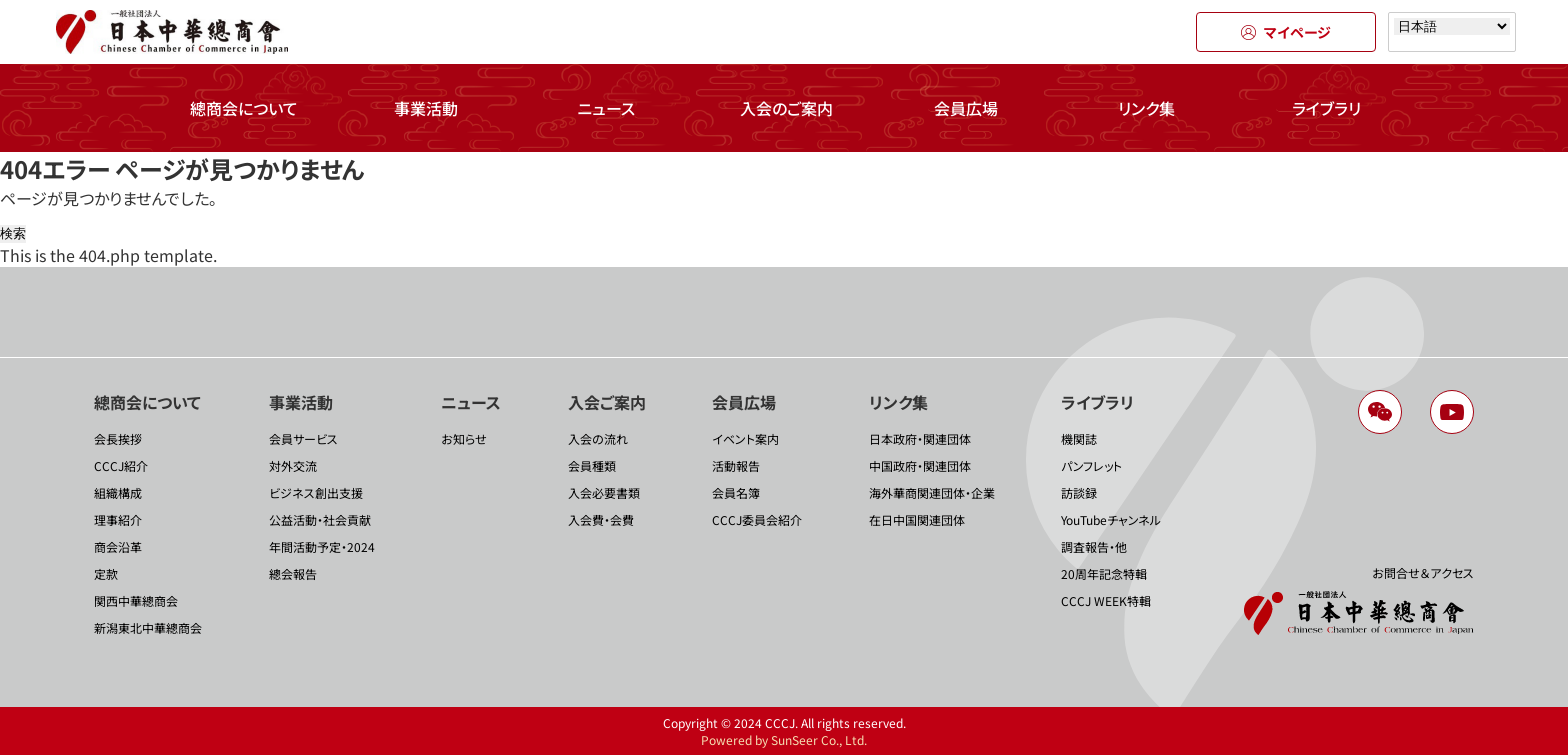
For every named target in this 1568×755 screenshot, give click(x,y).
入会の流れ (598, 438)
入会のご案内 (786, 108)
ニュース (606, 108)
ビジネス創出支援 (316, 492)
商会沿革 (118, 546)
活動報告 (736, 465)
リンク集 (1146, 108)
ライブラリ (1326, 108)
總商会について (244, 108)
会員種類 (592, 465)
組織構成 (118, 492)
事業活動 (426, 108)
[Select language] (1452, 26)
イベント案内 (745, 438)
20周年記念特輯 (1104, 573)
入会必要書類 (604, 492)
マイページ (1286, 32)
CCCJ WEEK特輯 (1106, 600)
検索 (13, 233)
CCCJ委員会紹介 (757, 519)
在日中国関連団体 (917, 519)
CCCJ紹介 (121, 465)
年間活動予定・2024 (322, 546)
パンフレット (1091, 465)
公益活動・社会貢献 (320, 519)
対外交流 (293, 465)
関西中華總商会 (136, 600)
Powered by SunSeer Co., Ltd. (784, 739)
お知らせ (464, 438)
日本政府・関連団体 (920, 438)
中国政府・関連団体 (920, 465)
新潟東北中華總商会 (148, 627)
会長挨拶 (118, 438)
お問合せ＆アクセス (1423, 572)
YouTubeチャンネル (1111, 519)
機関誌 (1079, 438)
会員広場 (966, 108)
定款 (106, 573)
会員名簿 (736, 492)
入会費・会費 (601, 519)
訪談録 (1079, 492)
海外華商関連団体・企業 (932, 492)
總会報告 (293, 573)
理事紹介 (118, 519)
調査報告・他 (1094, 546)
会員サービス (303, 438)
